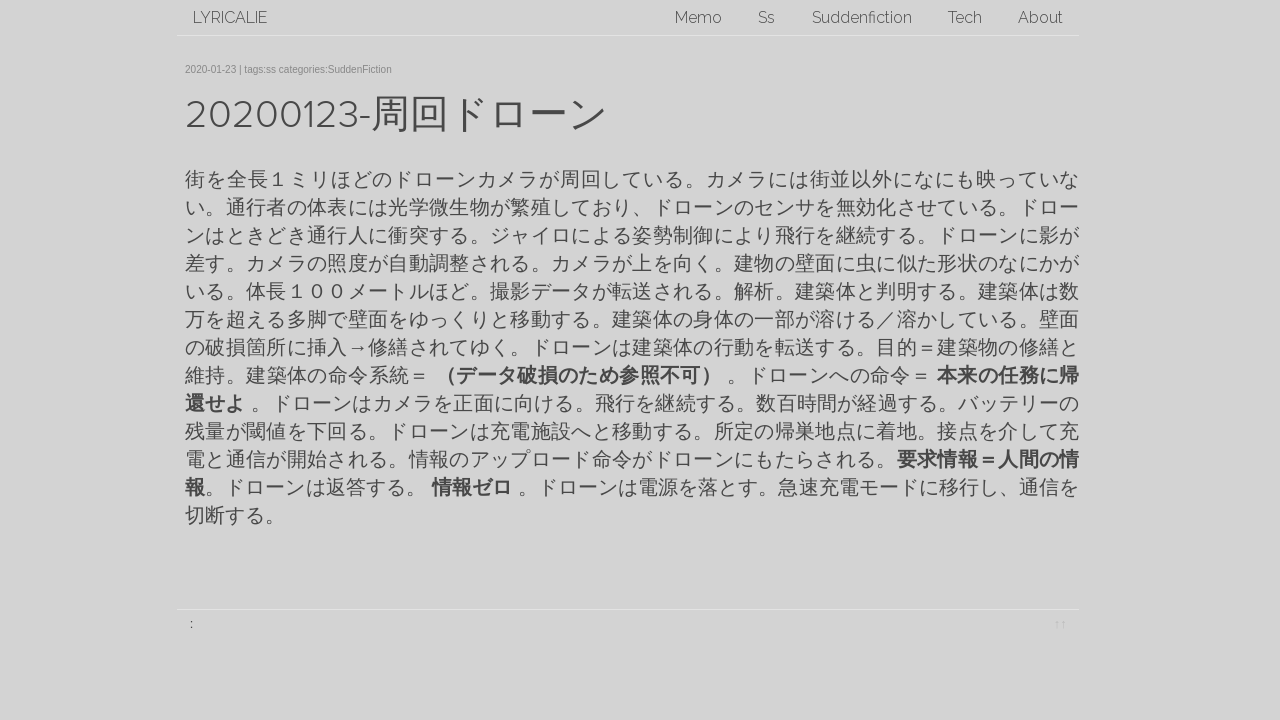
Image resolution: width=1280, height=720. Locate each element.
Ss (766, 17)
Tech (965, 17)
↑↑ (1060, 623)
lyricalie (230, 17)
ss (271, 69)
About (1040, 17)
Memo (698, 17)
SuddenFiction (360, 69)
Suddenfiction (862, 17)
